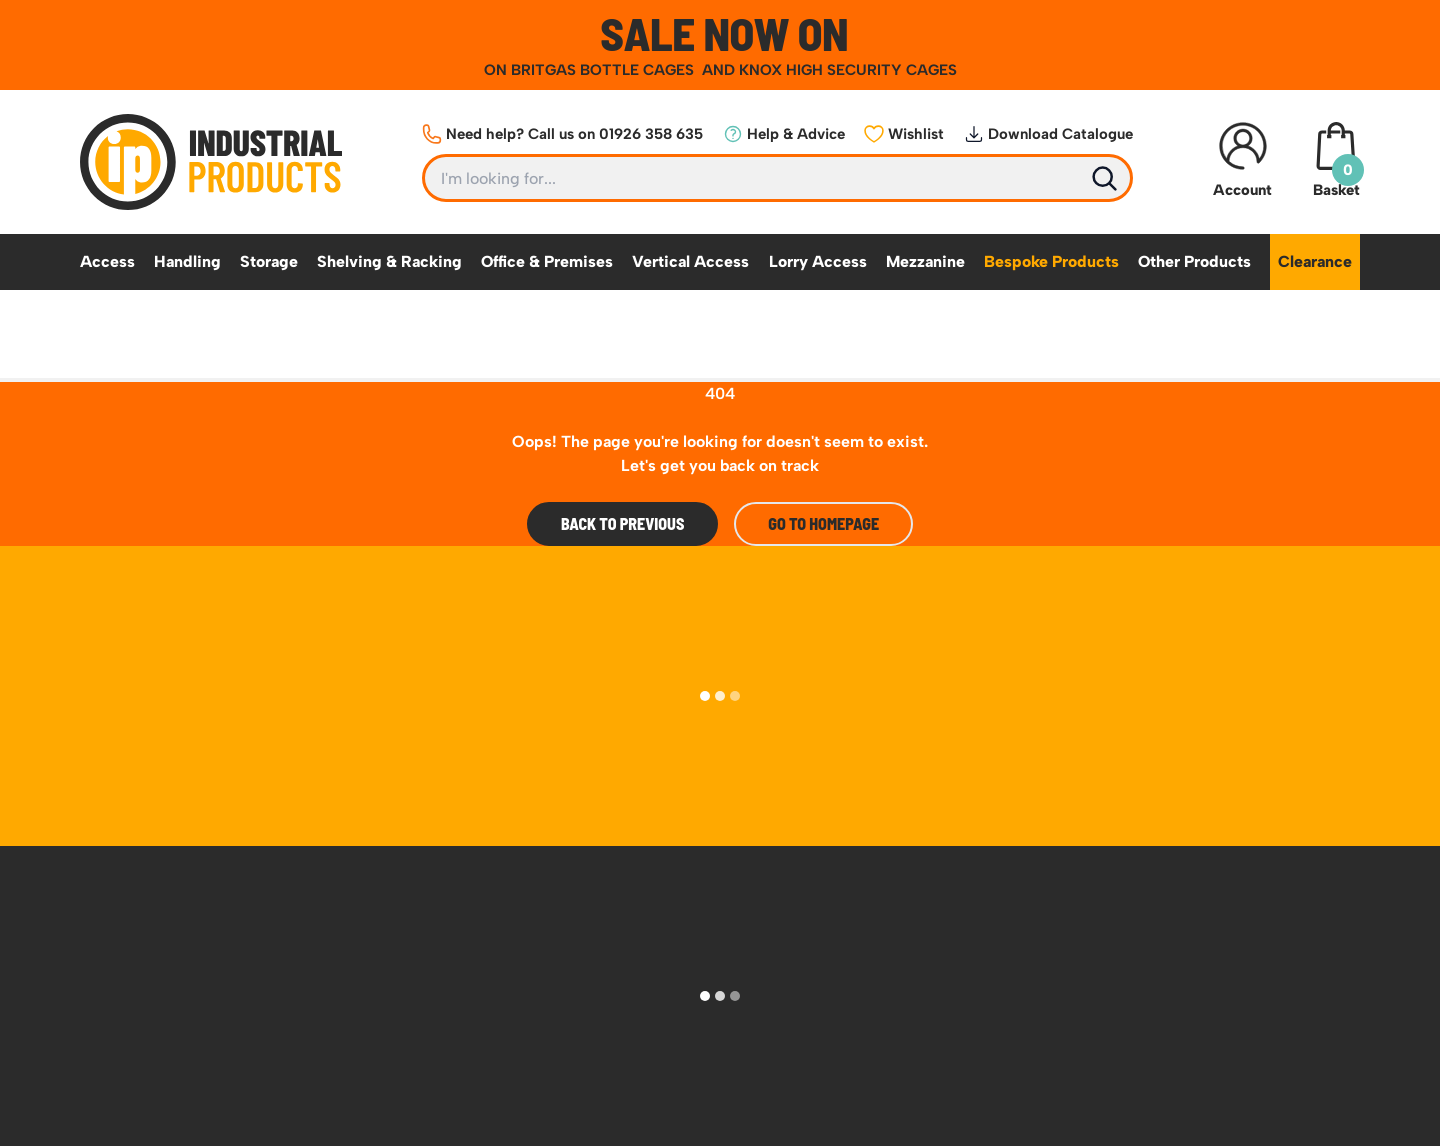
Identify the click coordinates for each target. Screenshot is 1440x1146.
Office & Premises (547, 261)
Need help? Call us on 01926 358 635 (562, 134)
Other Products (1194, 261)
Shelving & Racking (389, 261)
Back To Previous (622, 523)
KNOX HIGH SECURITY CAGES (848, 70)
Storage (269, 261)
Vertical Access (690, 261)
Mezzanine (925, 261)
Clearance (1315, 261)
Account (1242, 160)
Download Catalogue (1048, 134)
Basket (1336, 160)
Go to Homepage (823, 523)
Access (107, 261)
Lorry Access (818, 261)
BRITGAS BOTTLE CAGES (604, 70)
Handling (187, 261)
